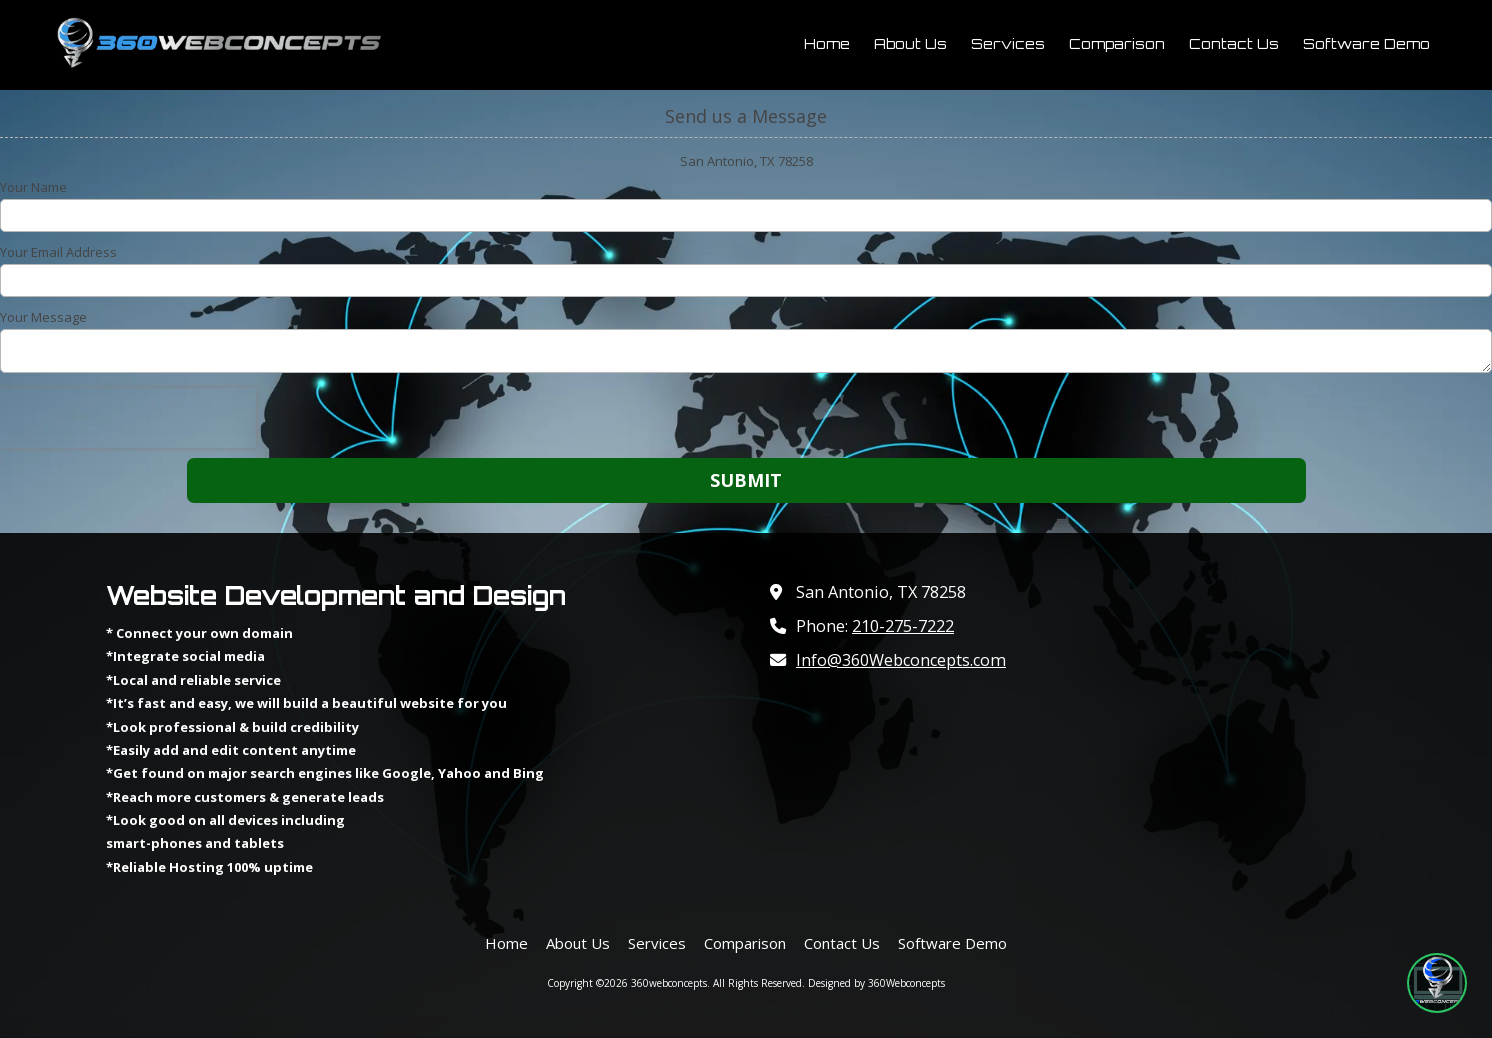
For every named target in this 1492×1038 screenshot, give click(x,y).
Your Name (33, 187)
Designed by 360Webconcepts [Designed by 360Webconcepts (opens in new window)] (876, 983)
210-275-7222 (903, 626)
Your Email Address (58, 252)
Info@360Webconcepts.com (901, 660)
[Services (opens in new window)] (1008, 45)
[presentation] (128, 418)
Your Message (43, 317)
